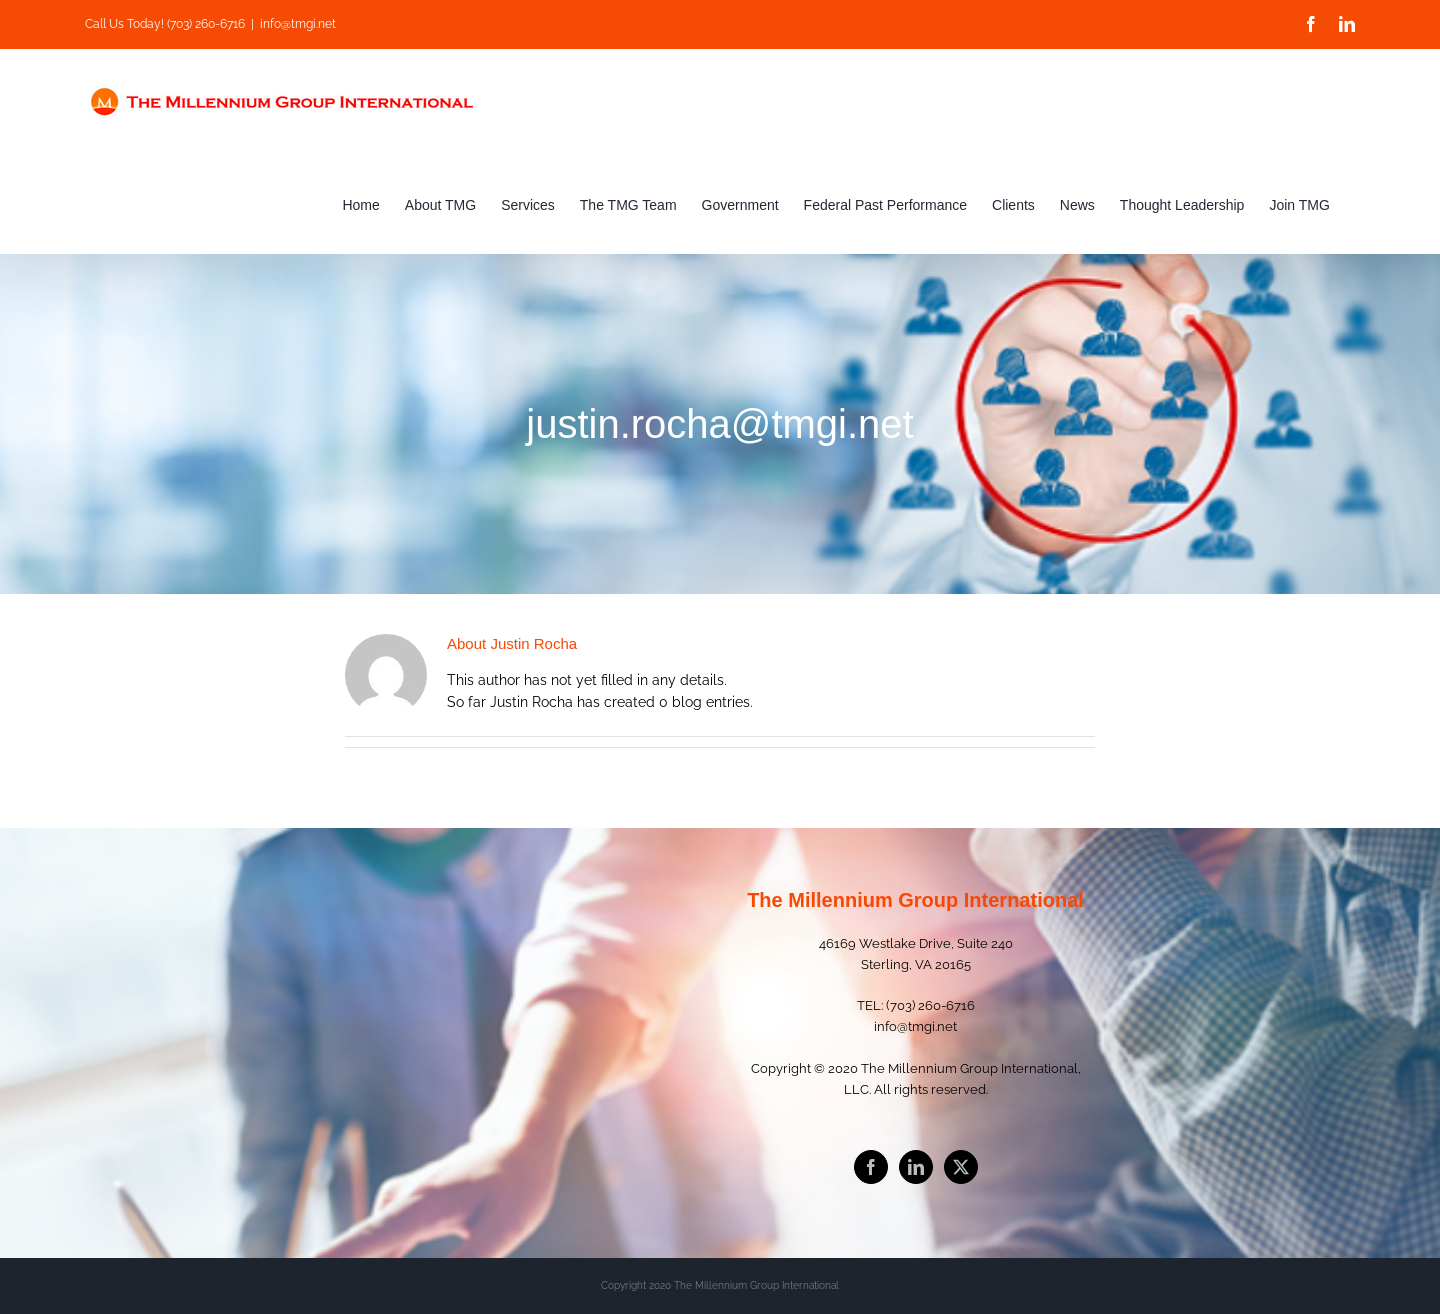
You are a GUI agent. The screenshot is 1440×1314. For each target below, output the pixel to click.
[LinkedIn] (916, 1167)
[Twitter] (961, 1167)
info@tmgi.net (298, 24)
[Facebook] (871, 1167)
